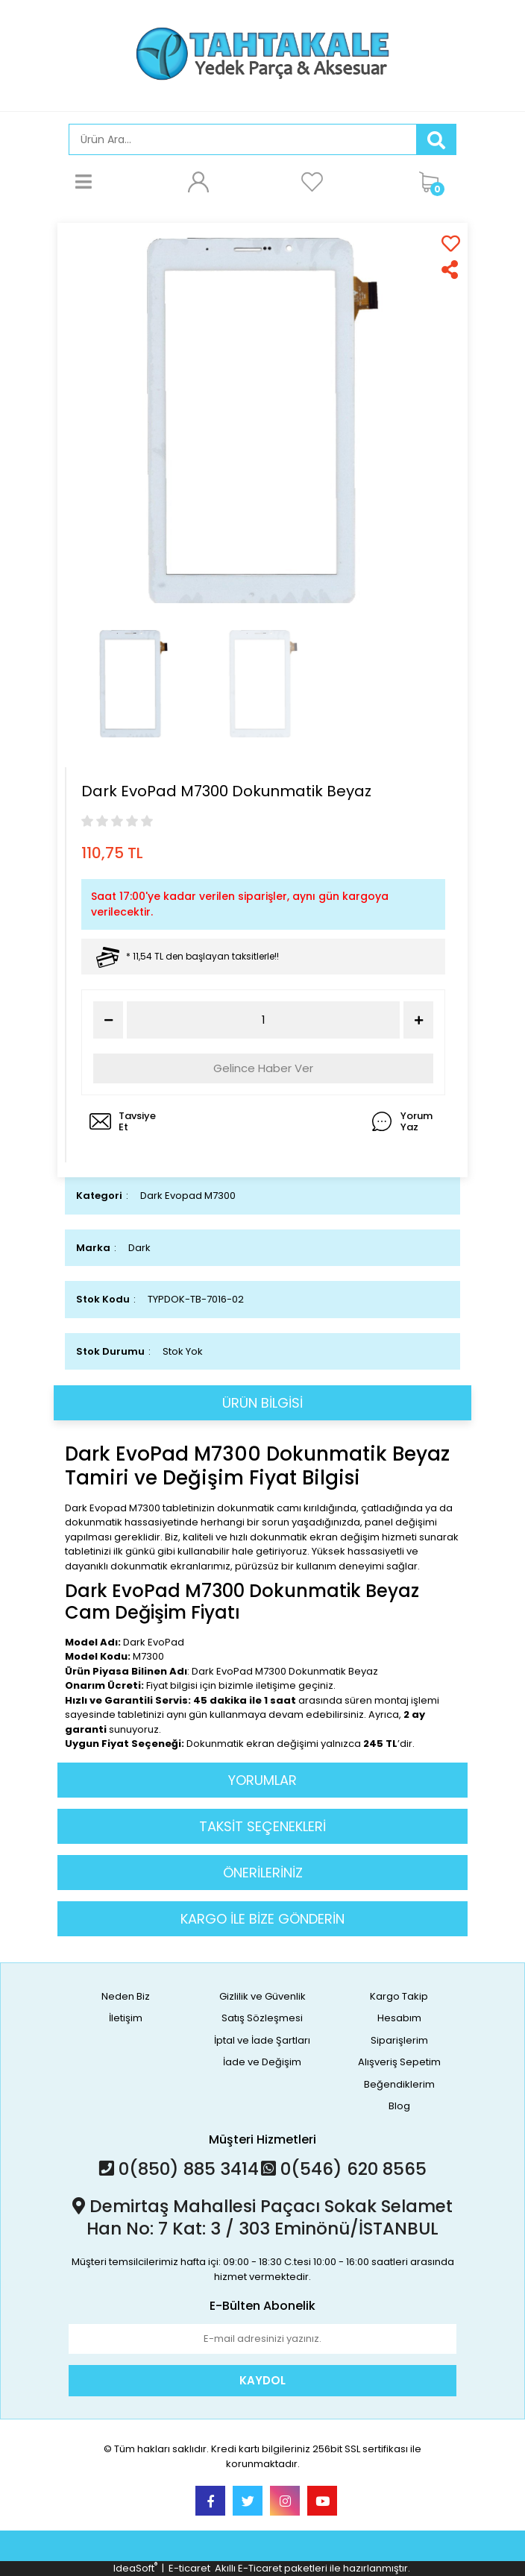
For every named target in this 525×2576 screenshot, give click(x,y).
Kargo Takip (399, 1996)
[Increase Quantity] (418, 1020)
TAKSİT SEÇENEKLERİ (262, 1826)
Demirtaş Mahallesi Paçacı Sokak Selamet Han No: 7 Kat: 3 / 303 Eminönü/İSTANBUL (262, 2217)
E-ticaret (189, 2568)
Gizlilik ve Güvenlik (262, 1996)
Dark (139, 1248)
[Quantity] (263, 1020)
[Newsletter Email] (262, 2339)
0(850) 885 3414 (179, 2169)
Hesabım (399, 2018)
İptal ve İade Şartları (262, 2040)
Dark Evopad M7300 (188, 1195)
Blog (399, 2106)
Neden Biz (125, 1996)
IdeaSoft (135, 2568)
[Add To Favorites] (450, 243)
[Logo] (262, 54)
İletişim (125, 2018)
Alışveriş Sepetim (399, 2062)
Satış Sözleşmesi (262, 2018)
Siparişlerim (399, 2040)
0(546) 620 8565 (344, 2169)
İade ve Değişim (262, 2062)
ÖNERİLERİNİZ (263, 1872)
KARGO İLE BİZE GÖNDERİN (262, 1918)
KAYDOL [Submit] (262, 2380)
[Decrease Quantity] (108, 1020)
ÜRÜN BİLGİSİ (262, 1403)
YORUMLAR (262, 1780)
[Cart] (434, 181)
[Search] (242, 139)
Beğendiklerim (399, 2084)
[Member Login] (198, 181)
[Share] (450, 269)
